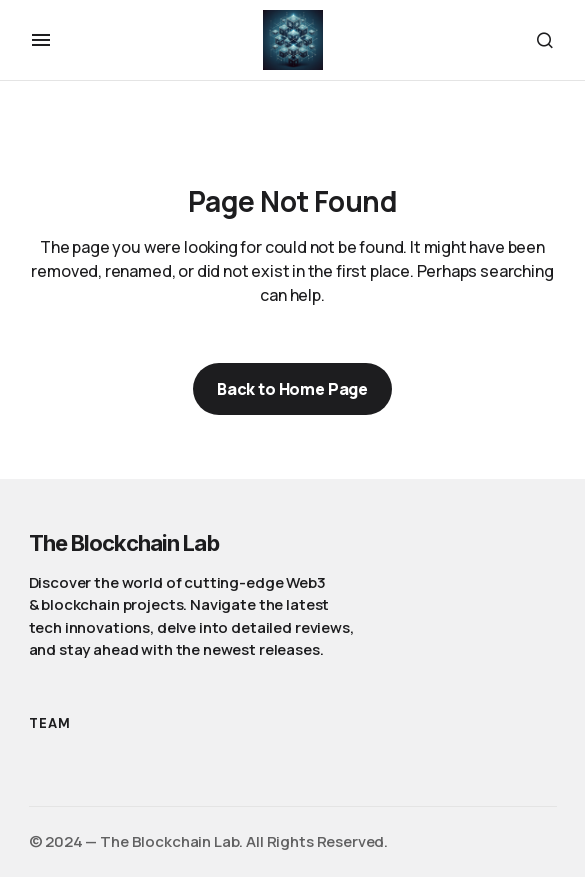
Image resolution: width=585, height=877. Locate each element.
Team (50, 723)
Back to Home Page (292, 389)
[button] (41, 40)
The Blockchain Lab (124, 543)
